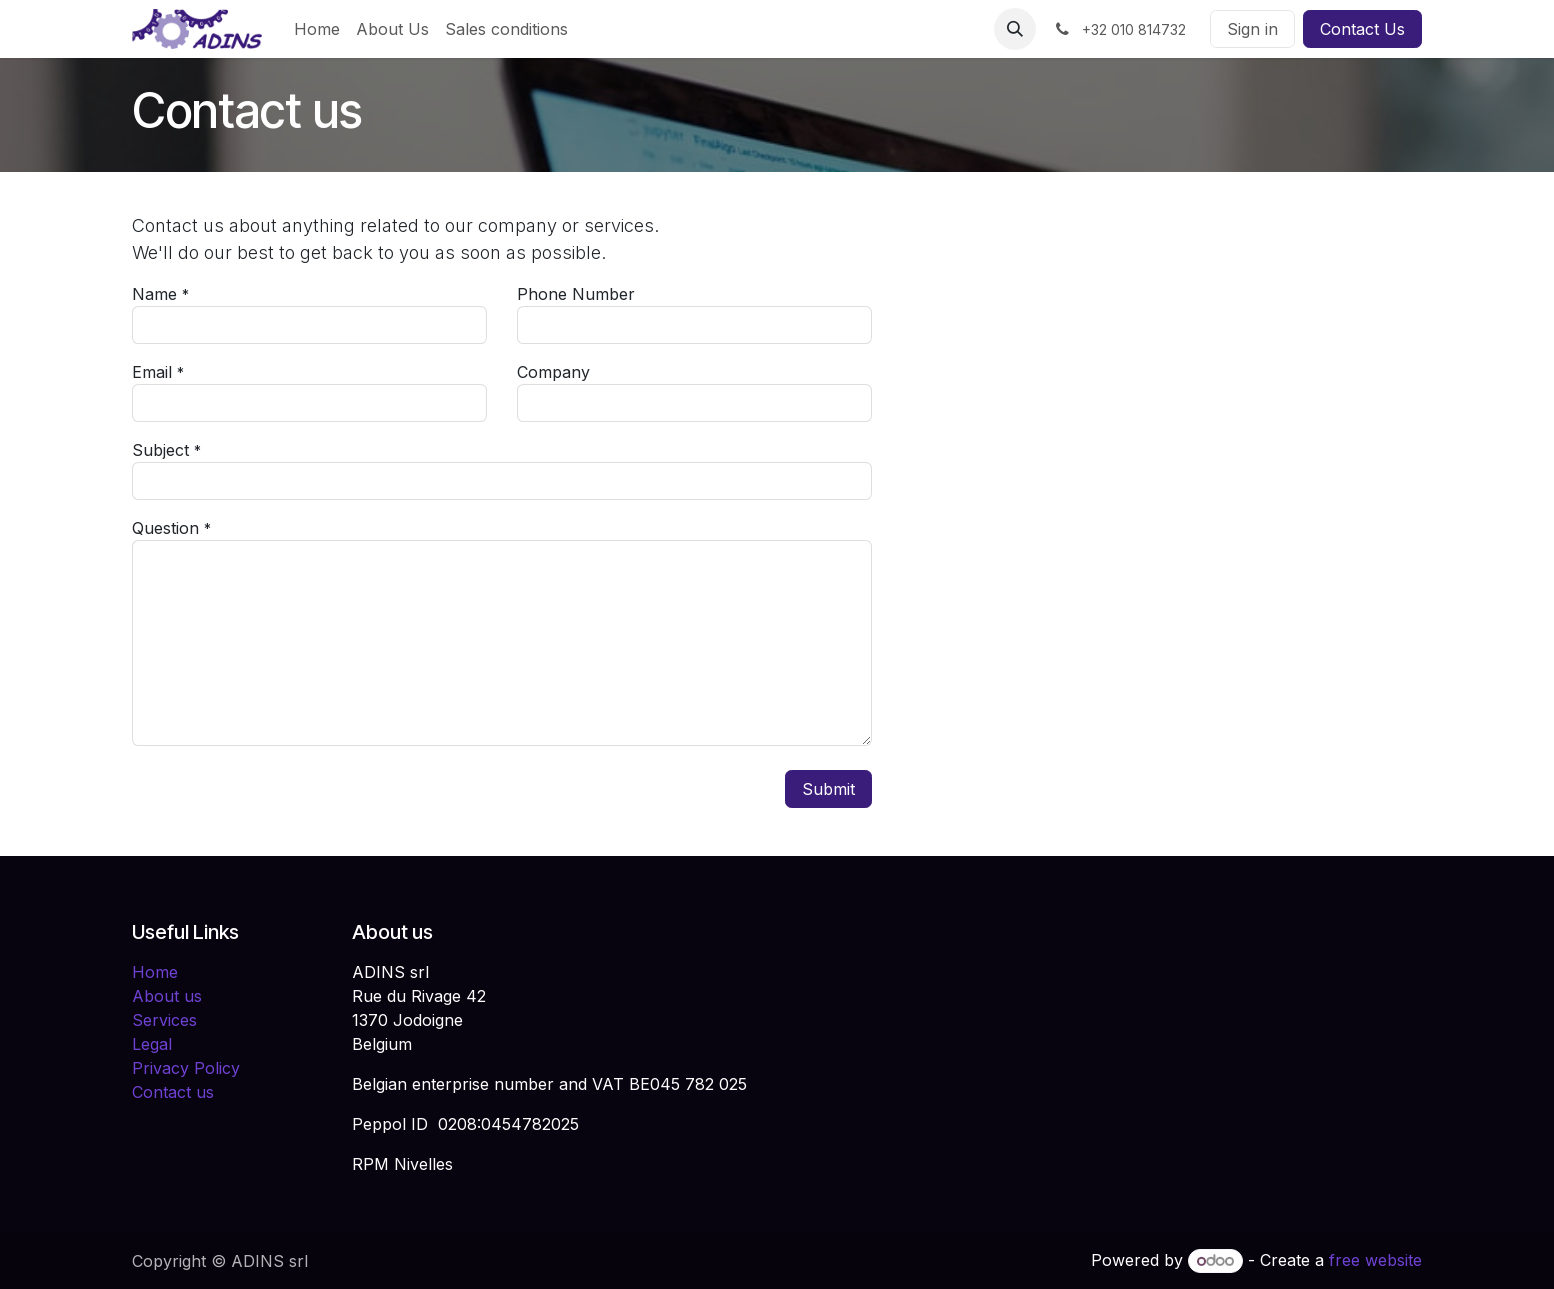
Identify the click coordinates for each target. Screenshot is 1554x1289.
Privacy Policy (186, 1068)
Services (164, 1020)
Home (155, 972)
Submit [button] (828, 789)
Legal (152, 1044)
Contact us (173, 1092)
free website (1375, 1260)
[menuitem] (317, 29)
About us (167, 996)
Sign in (1252, 29)
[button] (1015, 29)
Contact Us (1362, 29)
